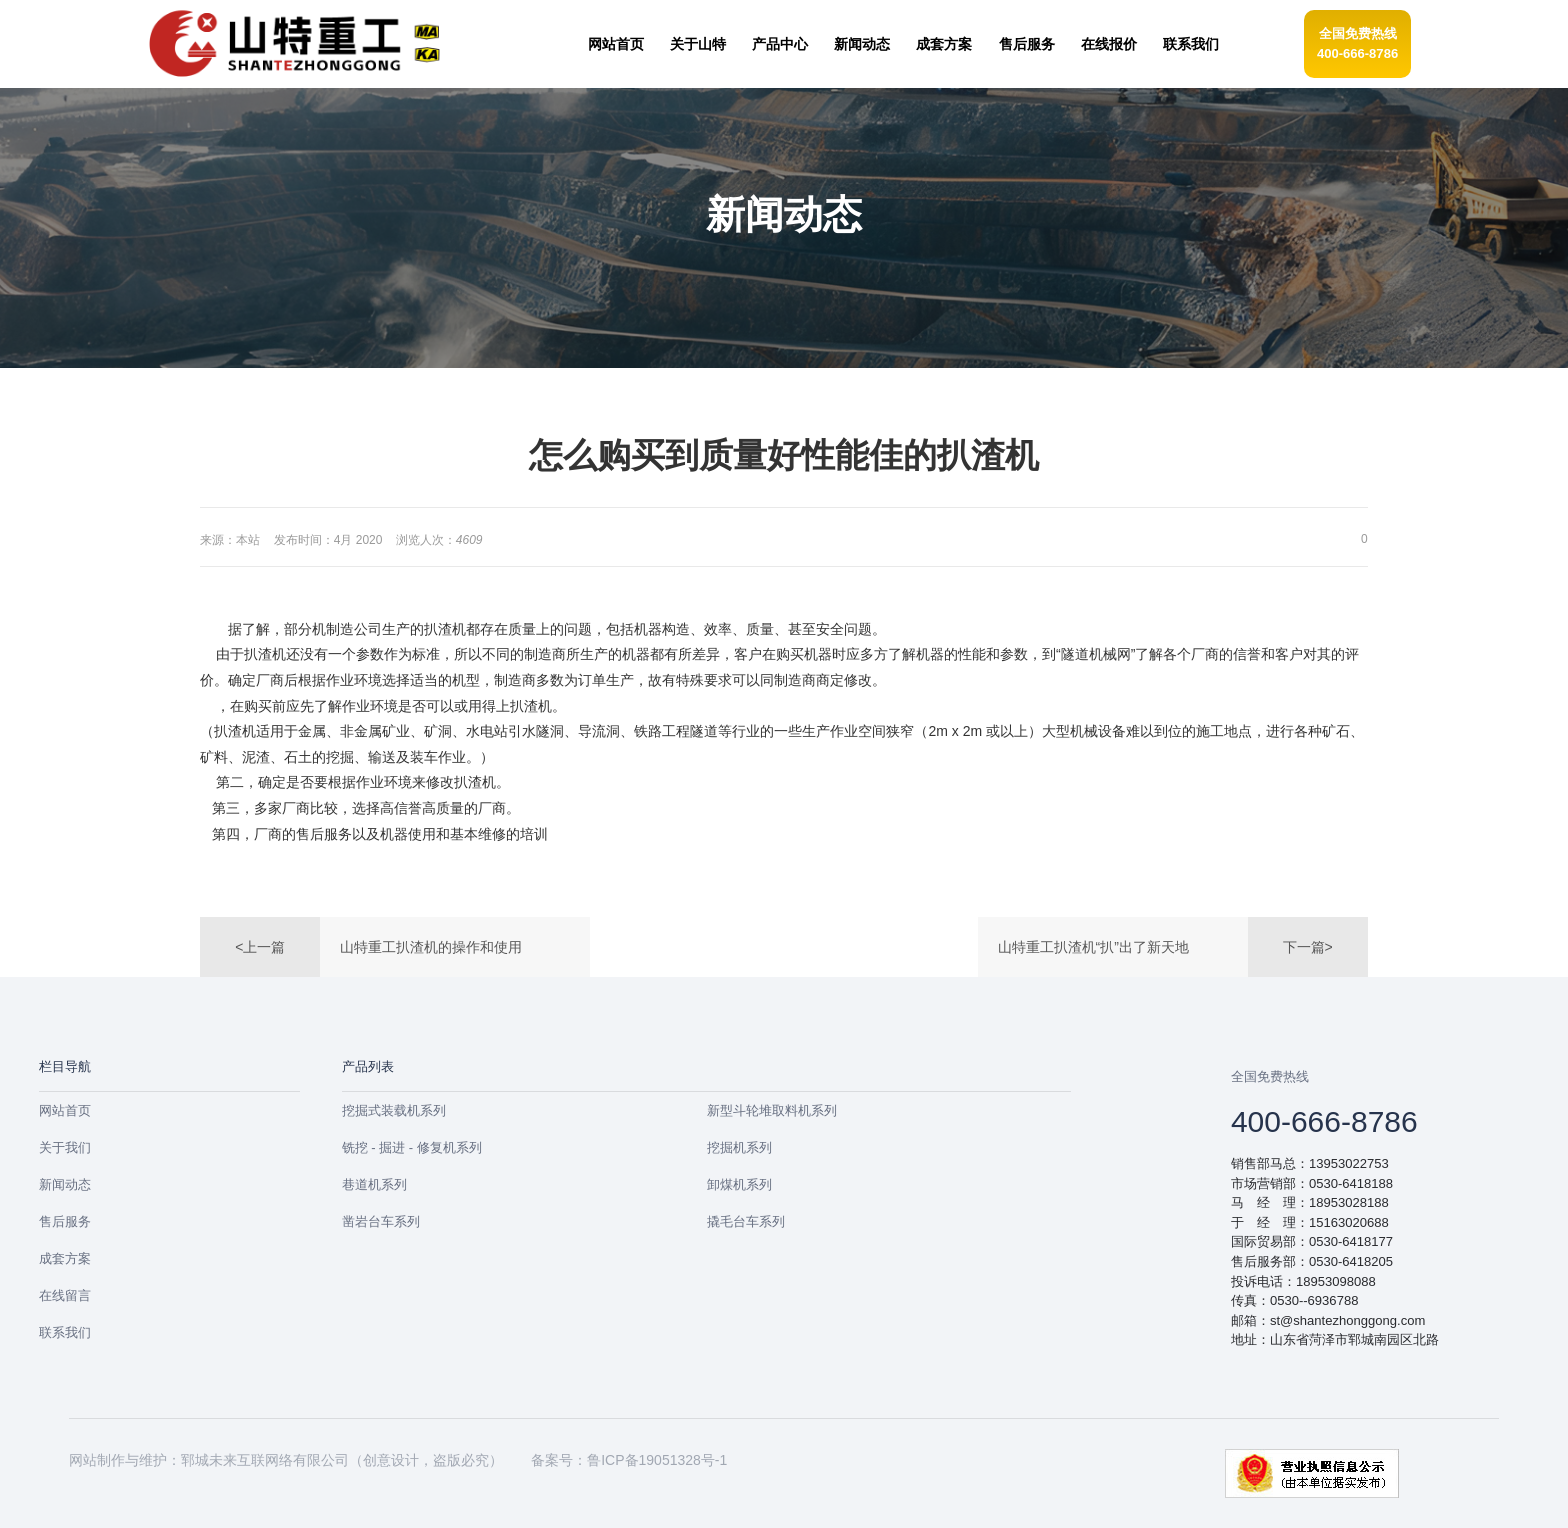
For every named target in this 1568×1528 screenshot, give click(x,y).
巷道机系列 (374, 1184)
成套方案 (65, 1258)
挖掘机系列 (739, 1147)
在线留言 (65, 1295)
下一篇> (1308, 947)
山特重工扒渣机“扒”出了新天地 (1093, 947)
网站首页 (65, 1110)
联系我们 (65, 1332)
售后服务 (65, 1221)
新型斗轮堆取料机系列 (772, 1110)
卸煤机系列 (739, 1184)
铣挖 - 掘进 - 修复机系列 (412, 1147)
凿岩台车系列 (381, 1221)
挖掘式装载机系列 (394, 1110)
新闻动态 (65, 1184)
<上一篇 (260, 947)
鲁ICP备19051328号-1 (657, 1460)
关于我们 (65, 1147)
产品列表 (368, 1066)
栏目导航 (65, 1066)
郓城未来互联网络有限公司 (265, 1460)
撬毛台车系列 (746, 1221)
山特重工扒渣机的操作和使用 (431, 947)
